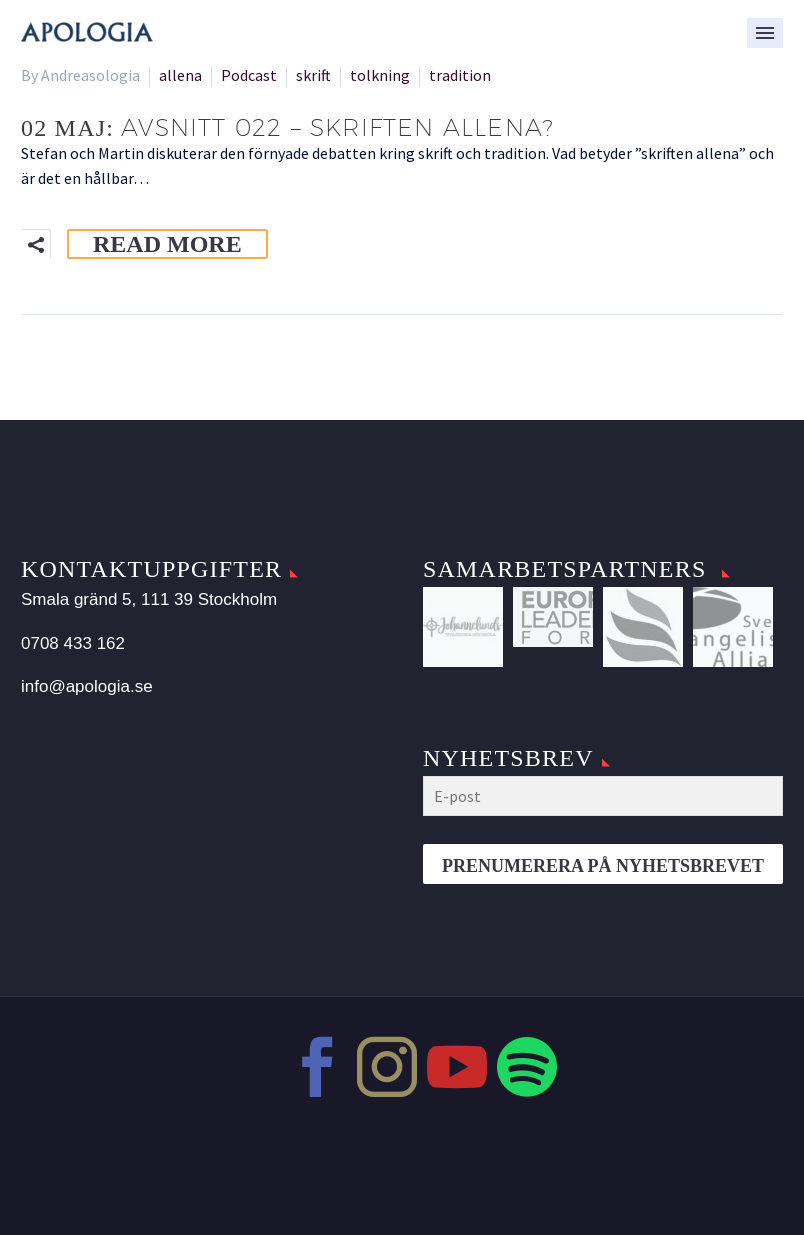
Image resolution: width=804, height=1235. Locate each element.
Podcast (249, 75)
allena (180, 75)
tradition (460, 75)
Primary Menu (765, 33)
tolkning (380, 75)
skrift (313, 75)
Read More (167, 244)
